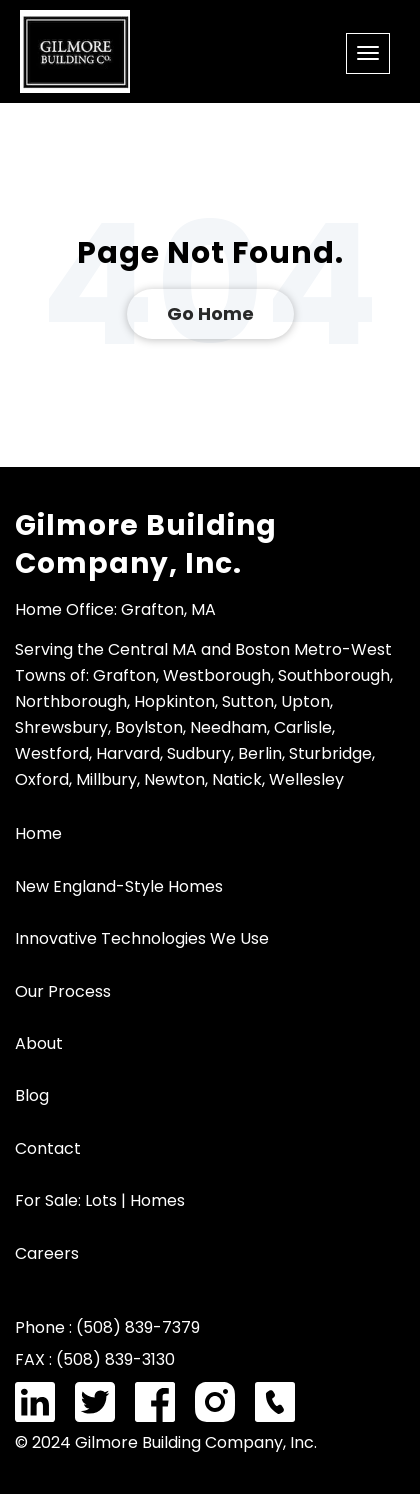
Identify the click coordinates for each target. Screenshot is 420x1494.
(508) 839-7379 (138, 1327)
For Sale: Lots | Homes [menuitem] (100, 1200)
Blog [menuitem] (32, 1095)
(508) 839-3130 (115, 1359)
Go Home (210, 313)
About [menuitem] (39, 1043)
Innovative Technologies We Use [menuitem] (142, 938)
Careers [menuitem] (47, 1253)
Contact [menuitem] (48, 1148)
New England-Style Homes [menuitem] (119, 886)
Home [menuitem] (38, 833)
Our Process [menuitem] (63, 991)
